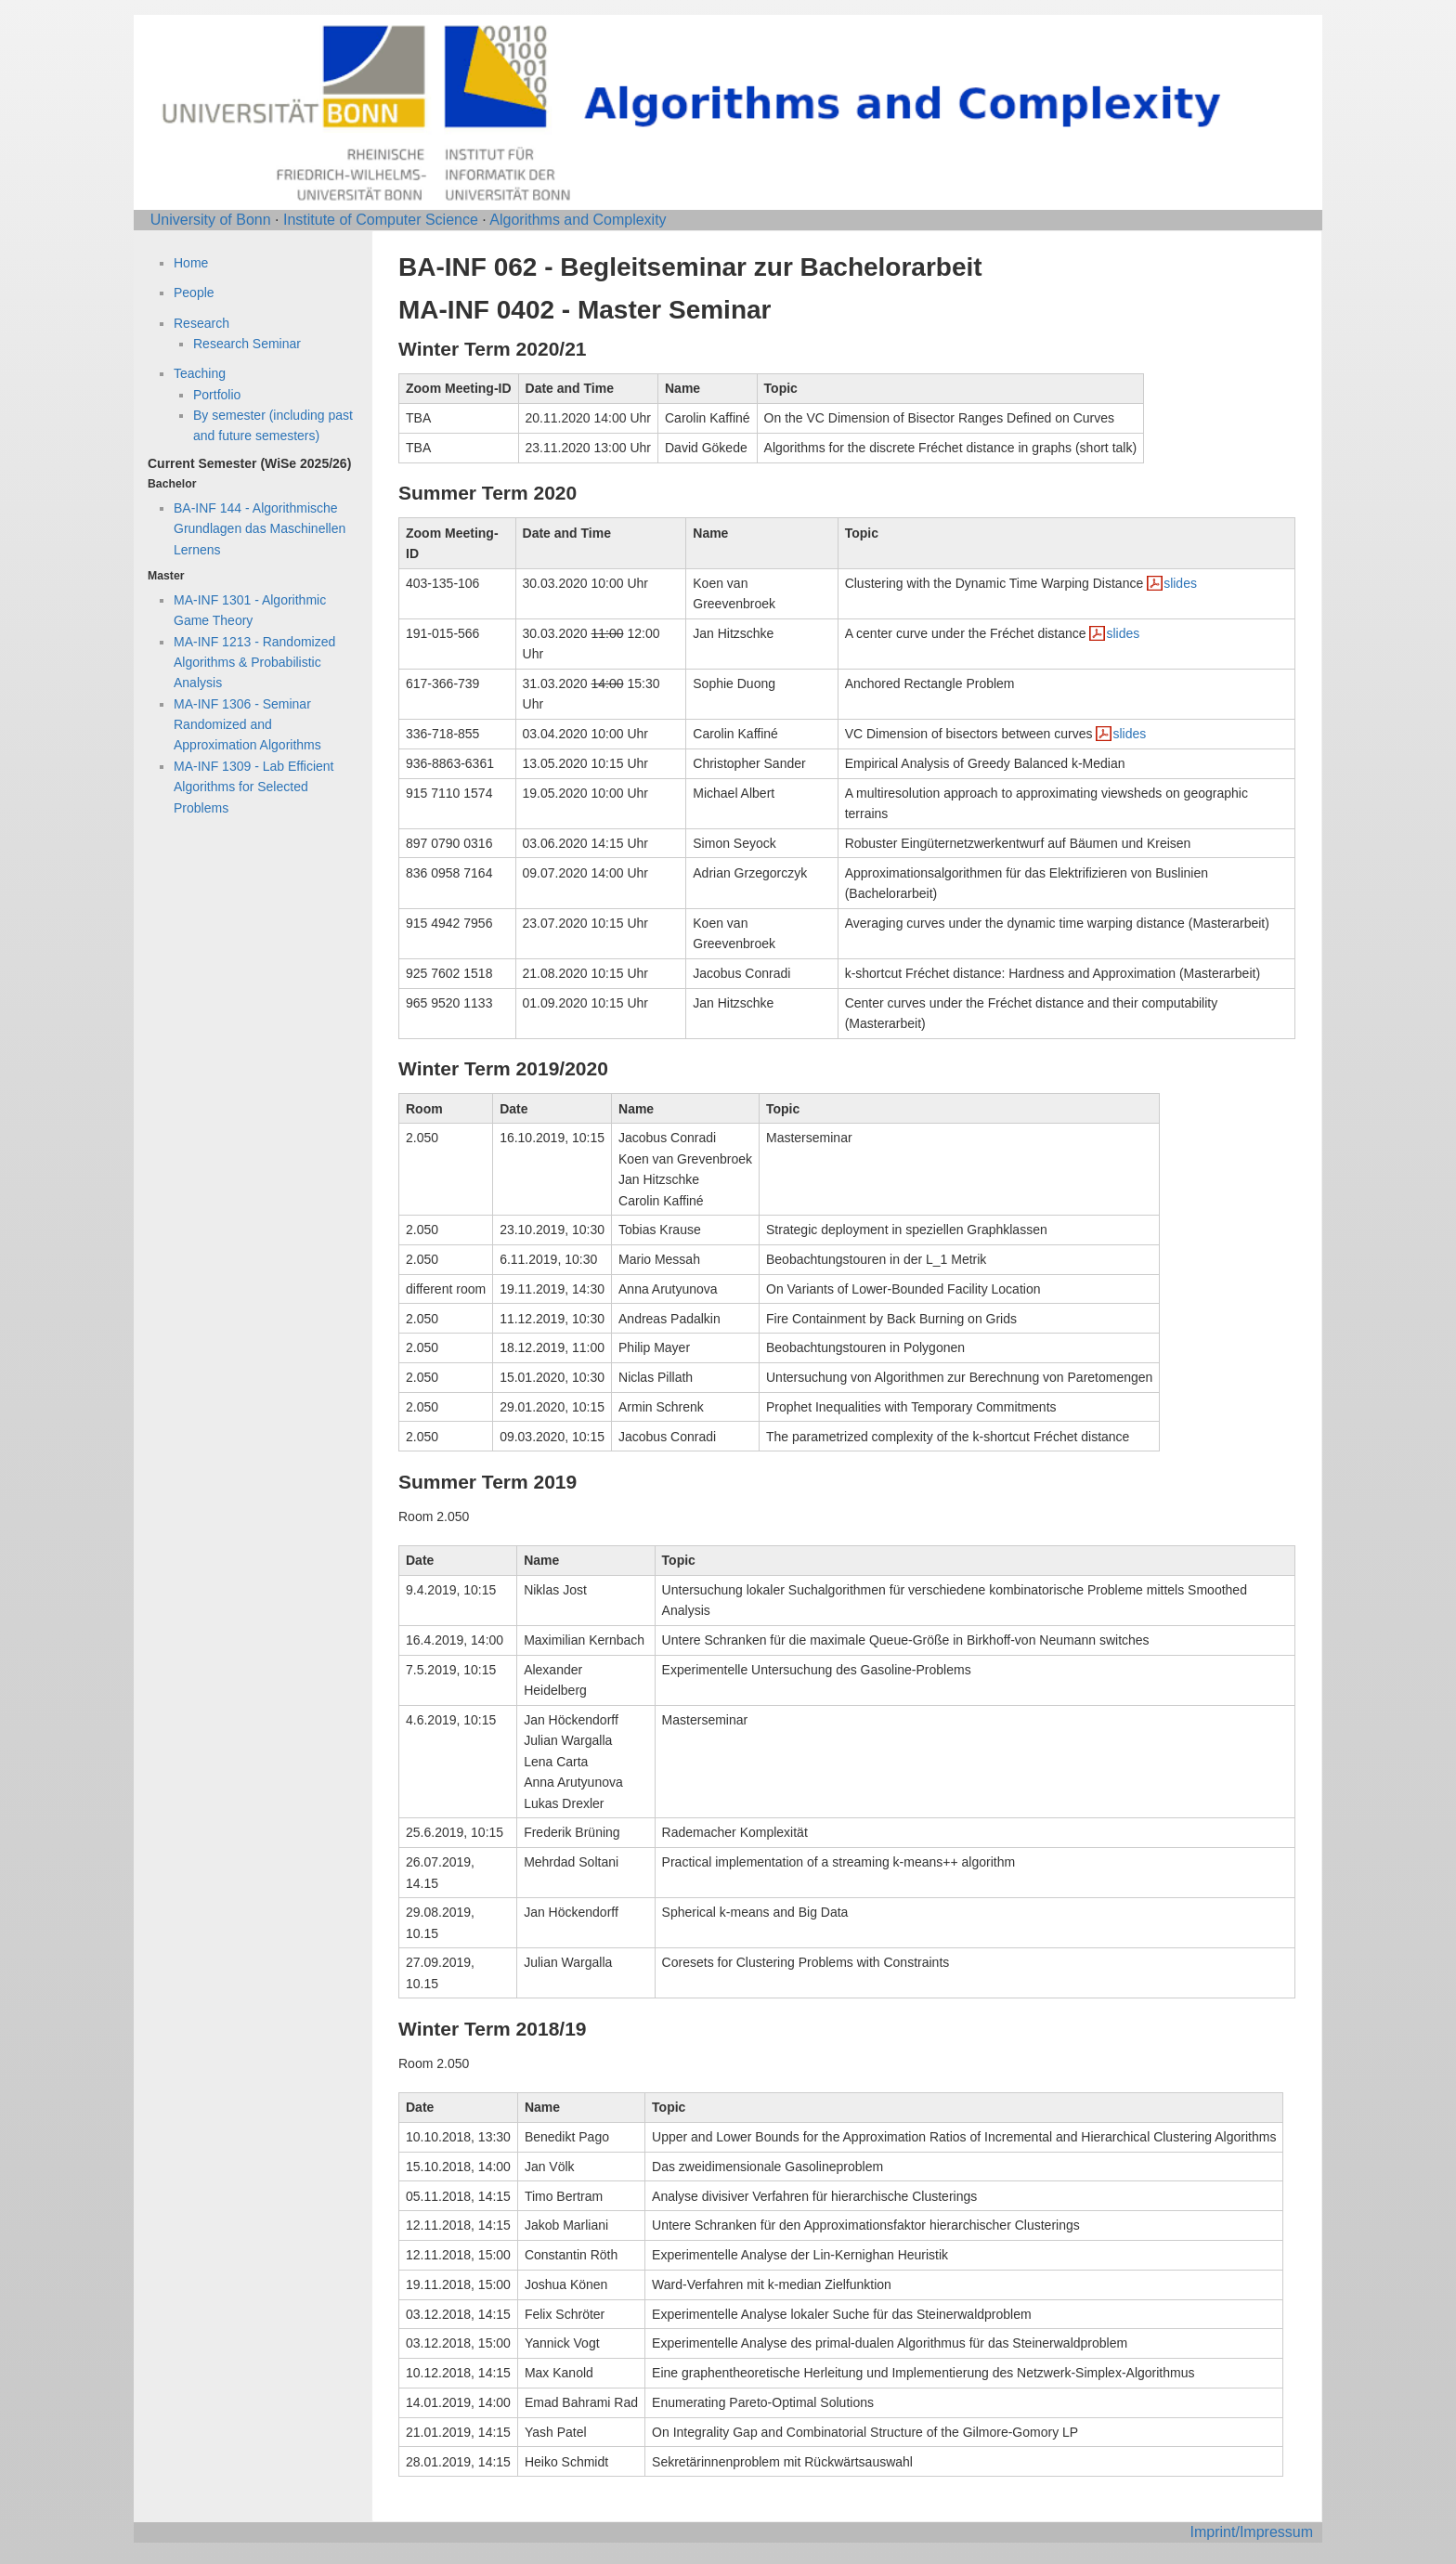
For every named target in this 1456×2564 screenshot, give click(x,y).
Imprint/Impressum (1251, 2532)
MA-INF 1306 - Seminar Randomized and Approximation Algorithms (247, 724)
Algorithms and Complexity (577, 220)
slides (1180, 583)
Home (191, 262)
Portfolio (216, 394)
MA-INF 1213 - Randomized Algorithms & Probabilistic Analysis (254, 662)
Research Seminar (247, 343)
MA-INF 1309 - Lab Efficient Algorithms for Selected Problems (253, 787)
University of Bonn (210, 220)
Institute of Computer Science (380, 220)
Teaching (200, 373)
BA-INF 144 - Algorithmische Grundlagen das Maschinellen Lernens (259, 529)
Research (201, 323)
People (194, 292)
